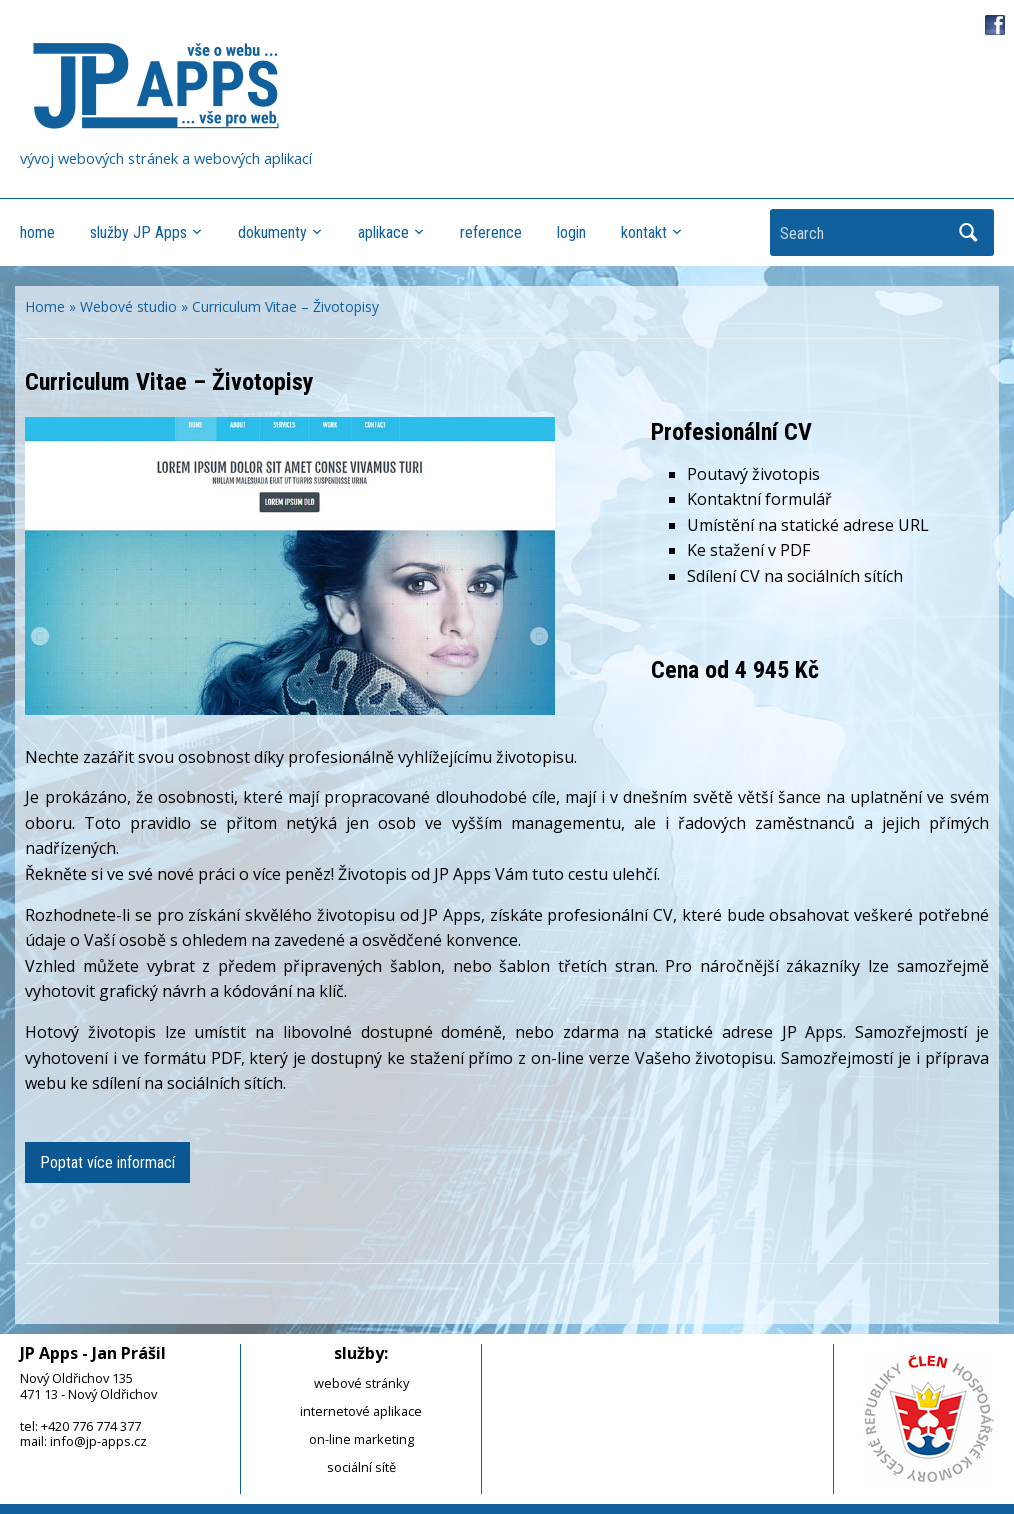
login (571, 232)
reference (491, 232)
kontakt (644, 232)
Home (45, 306)
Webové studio (128, 306)
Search (969, 232)
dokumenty (272, 232)
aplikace (383, 232)
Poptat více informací (107, 1162)
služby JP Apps (138, 232)
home (37, 232)
